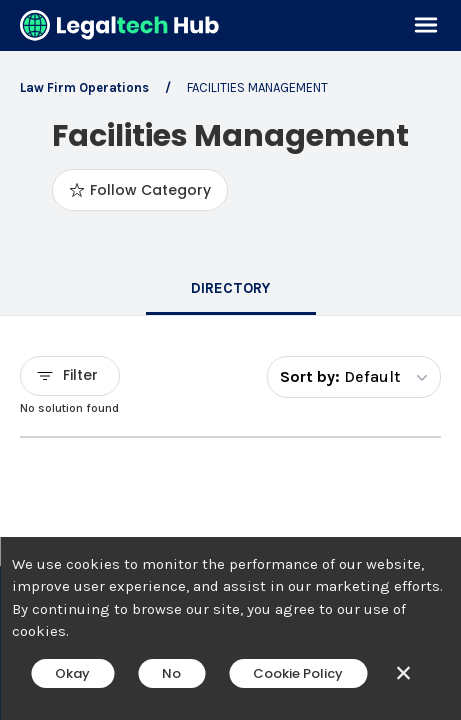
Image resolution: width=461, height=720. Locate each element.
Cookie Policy (298, 673)
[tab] (231, 290)
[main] (230, 360)
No (171, 673)
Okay (72, 673)
